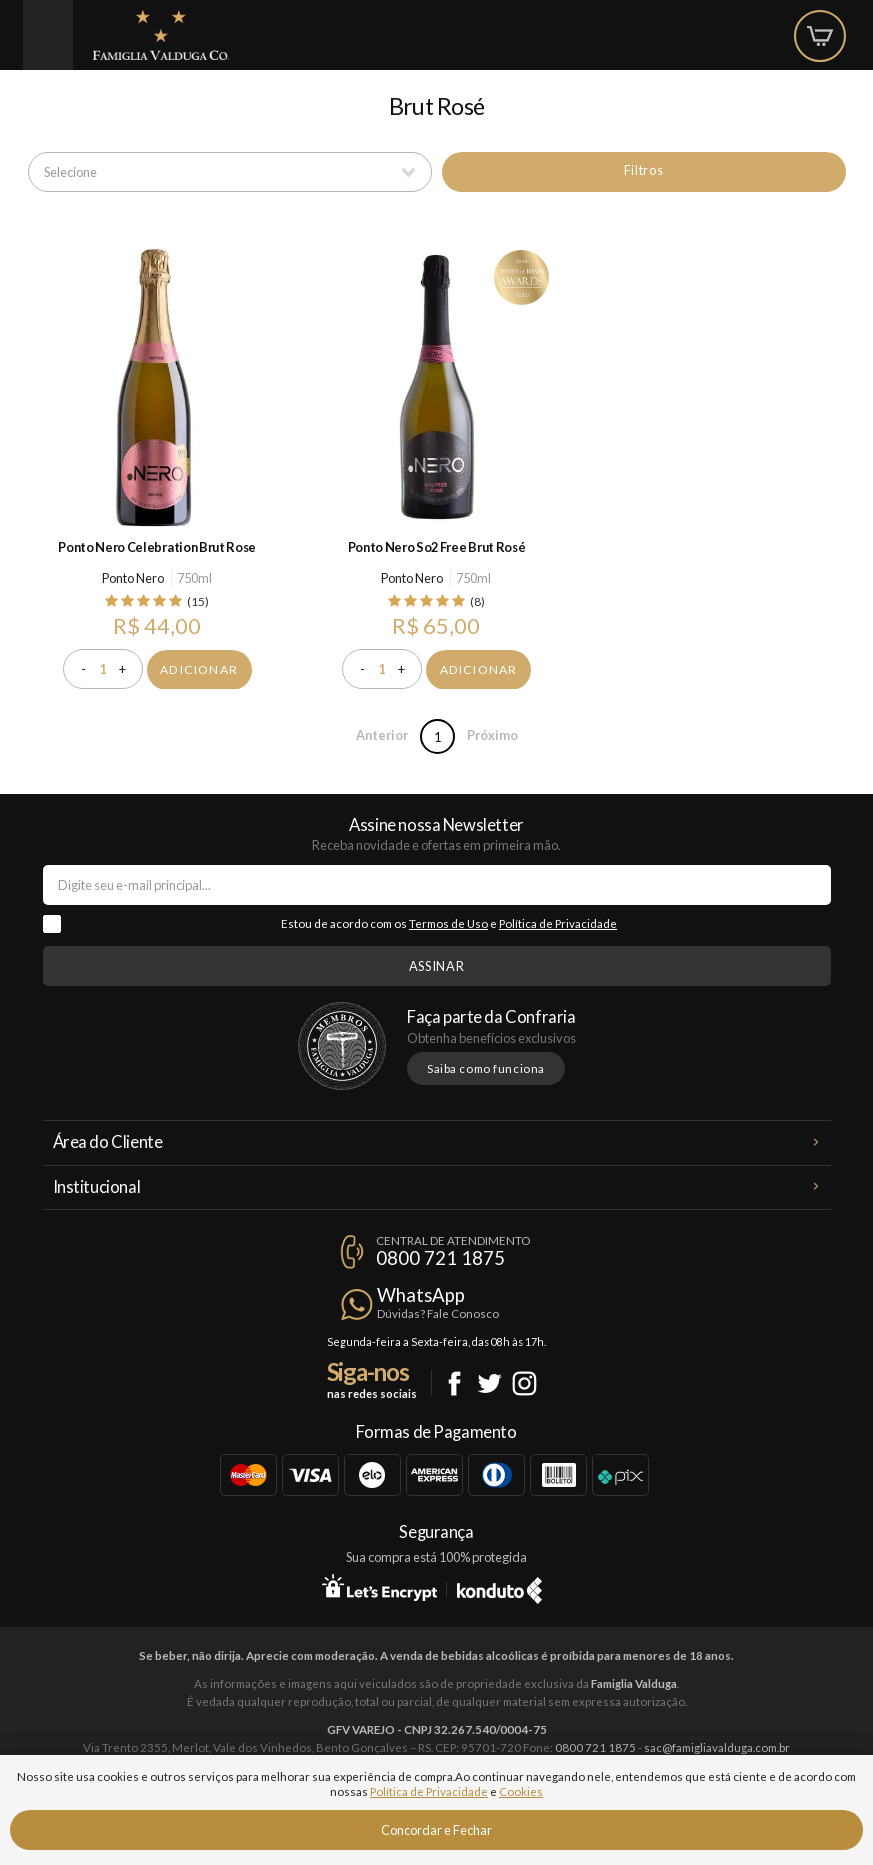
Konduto (499, 1587)
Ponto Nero (133, 578)
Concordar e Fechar (436, 1830)
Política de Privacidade (558, 923)
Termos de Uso (448, 923)
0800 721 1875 (440, 1258)
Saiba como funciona (486, 1068)
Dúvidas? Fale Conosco (438, 1313)
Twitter (489, 1383)
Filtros (643, 170)
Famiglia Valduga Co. (161, 35)
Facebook (454, 1383)
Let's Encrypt (379, 1587)
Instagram (524, 1383)
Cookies (521, 1791)
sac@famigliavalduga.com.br (717, 1747)
